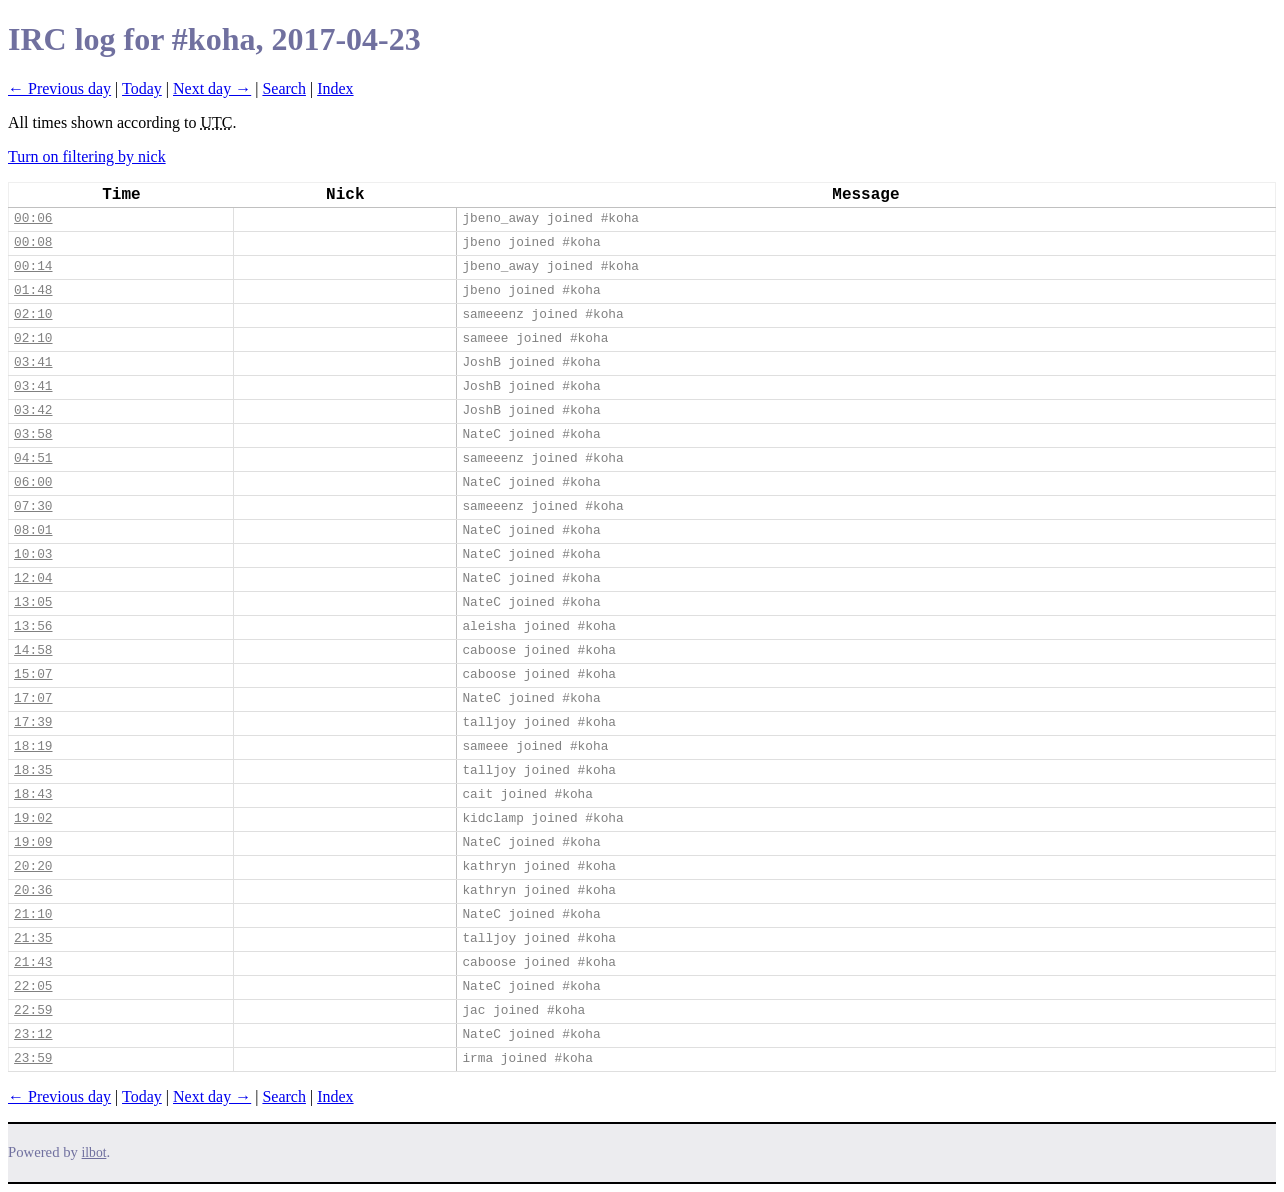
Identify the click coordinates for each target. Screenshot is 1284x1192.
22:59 (33, 1010)
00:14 (33, 266)
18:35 (33, 770)
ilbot (94, 1152)
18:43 (33, 794)
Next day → (212, 88)
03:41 (33, 362)
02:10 (33, 314)
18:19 (33, 746)
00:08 (33, 242)
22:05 (33, 986)
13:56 (33, 626)
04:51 (33, 458)
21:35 (33, 938)
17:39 (33, 722)
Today (142, 88)
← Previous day (59, 88)
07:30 (33, 506)
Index (335, 88)
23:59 (33, 1058)
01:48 (33, 290)
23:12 (33, 1034)
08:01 (33, 530)
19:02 (33, 818)
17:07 (33, 698)
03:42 (33, 410)
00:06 (33, 218)
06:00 (33, 482)
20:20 (33, 866)
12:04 (33, 578)
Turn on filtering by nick (87, 156)
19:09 (33, 842)
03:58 (33, 434)
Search (284, 88)
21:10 (33, 914)
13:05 (33, 602)
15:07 (33, 674)
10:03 (33, 554)
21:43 (33, 962)
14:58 (33, 650)
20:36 (33, 890)
